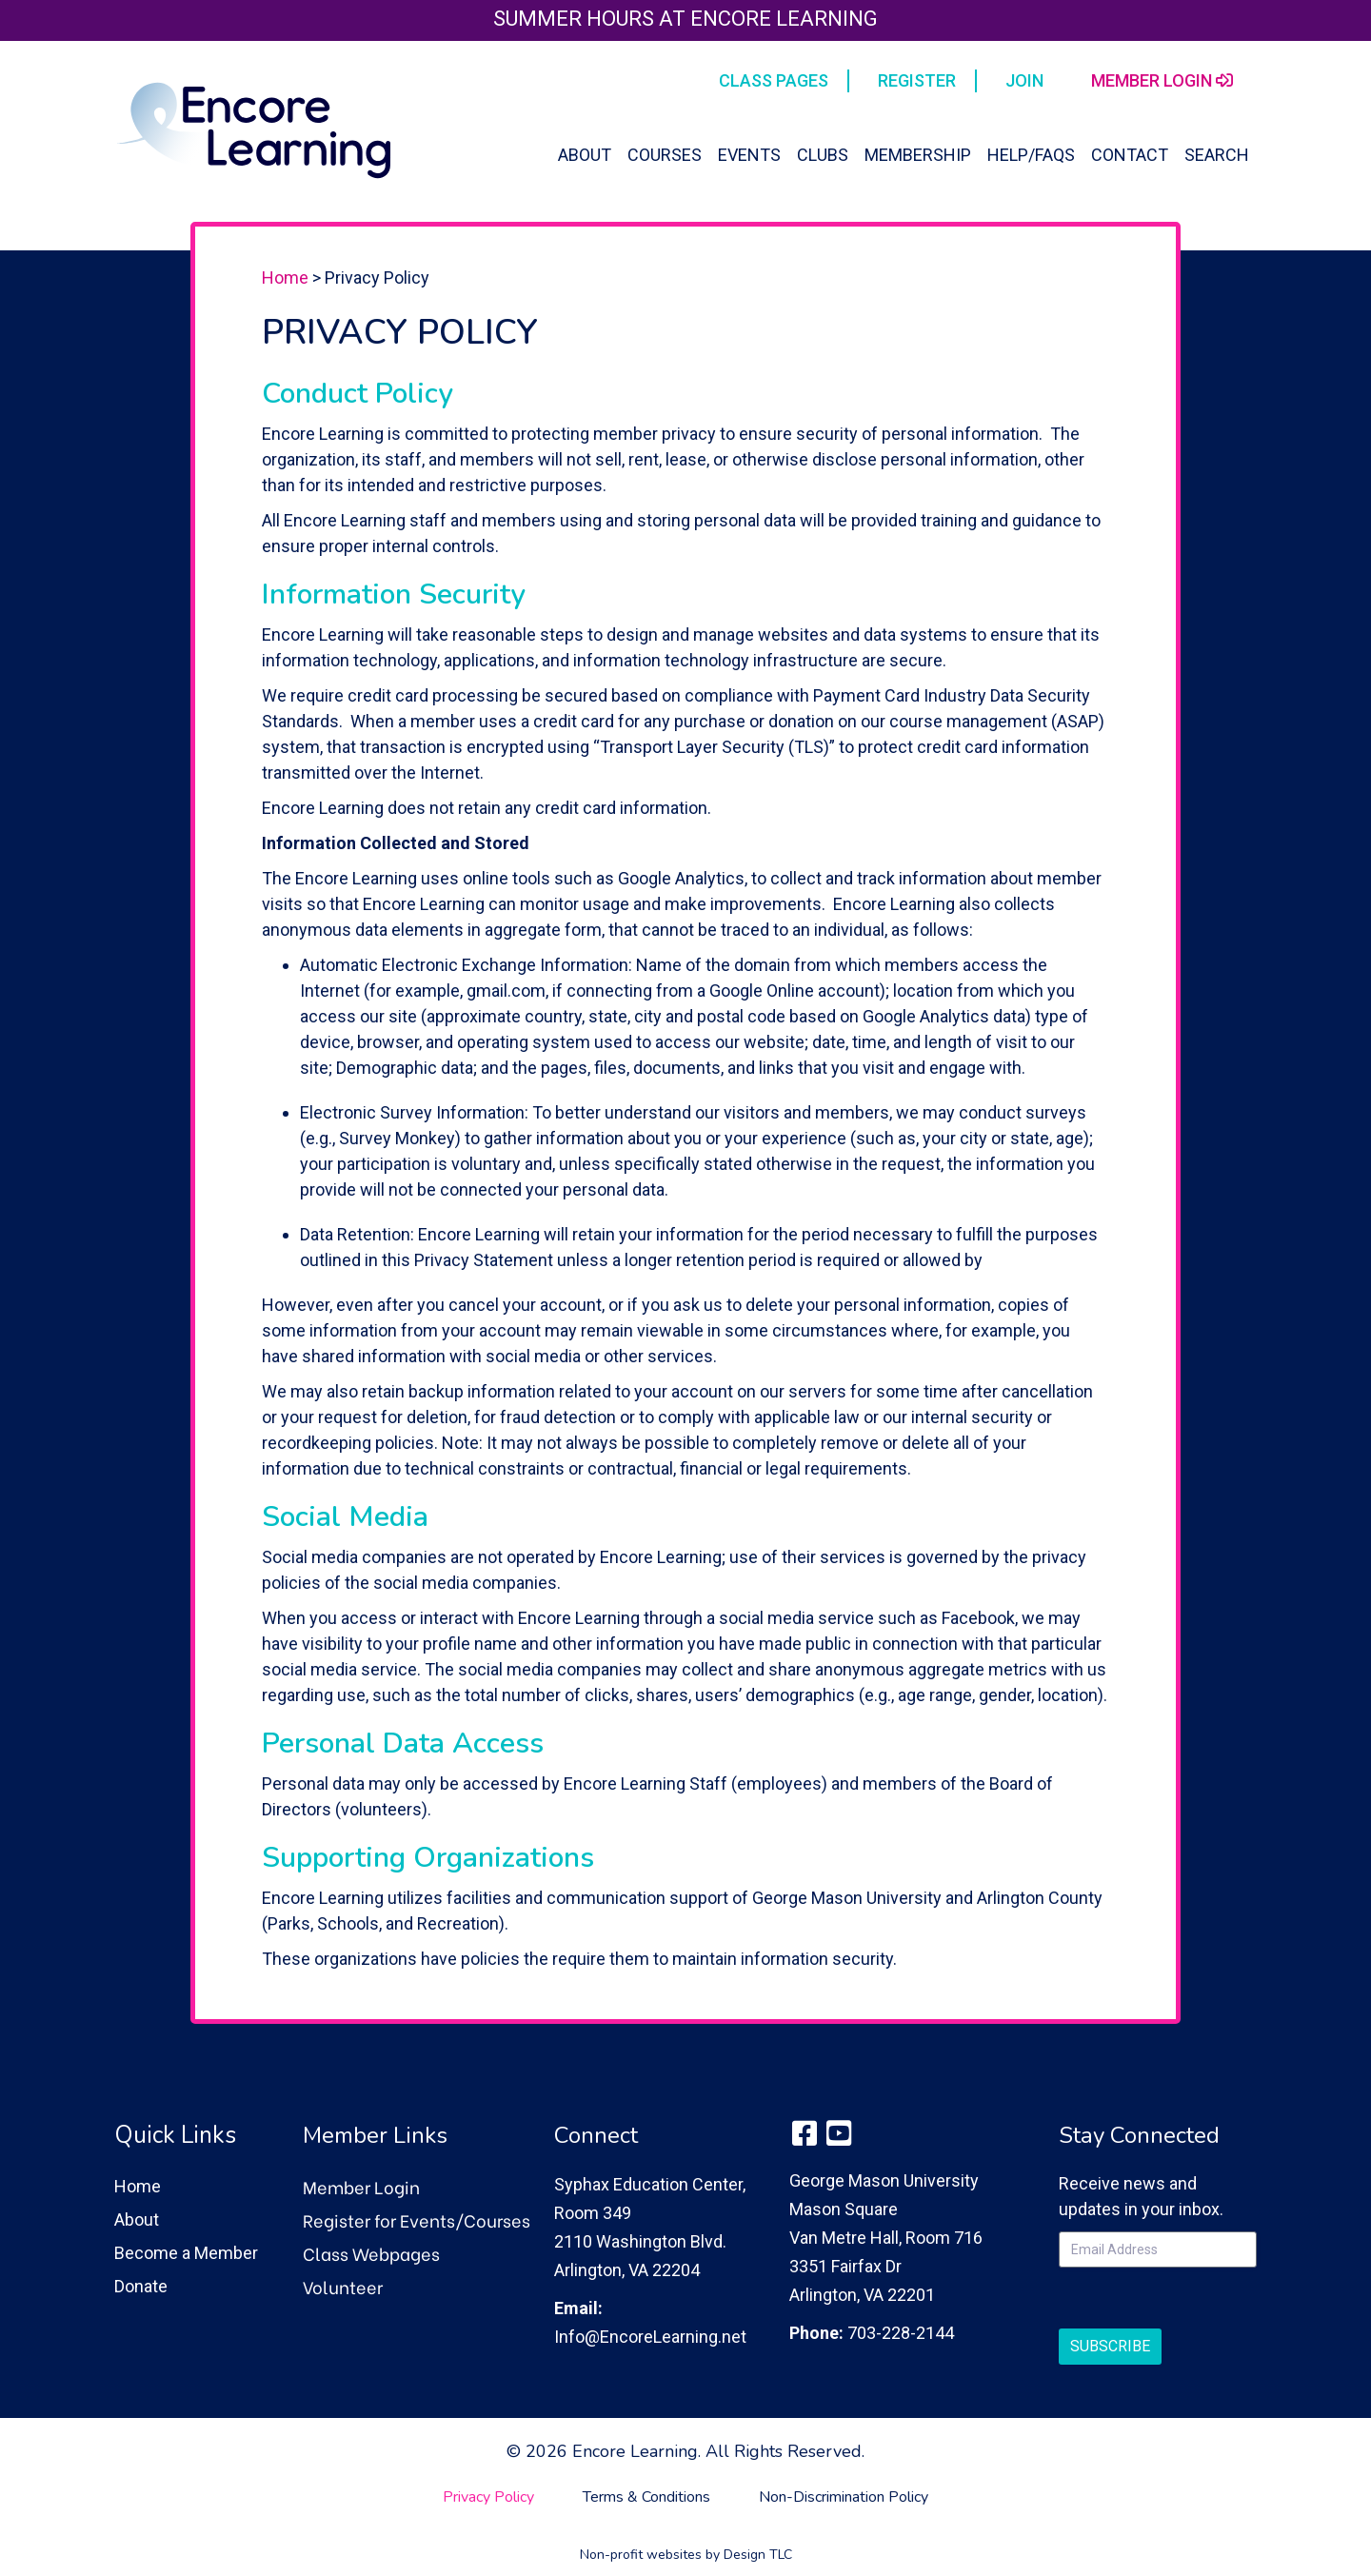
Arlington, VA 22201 (862, 2295)
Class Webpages (371, 2253)
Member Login (361, 2186)
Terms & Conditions (646, 2497)
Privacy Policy (488, 2497)
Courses (664, 155)
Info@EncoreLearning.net (650, 2337)
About (584, 155)
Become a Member (186, 2253)
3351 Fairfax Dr (845, 2266)
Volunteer (343, 2286)
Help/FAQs (1031, 155)
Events (749, 155)
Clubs (822, 155)
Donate (141, 2286)
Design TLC (758, 2555)
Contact (1129, 155)
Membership (917, 155)
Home (285, 277)
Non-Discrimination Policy (843, 2497)
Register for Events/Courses (416, 2219)
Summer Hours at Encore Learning (685, 18)
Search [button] (1216, 155)
